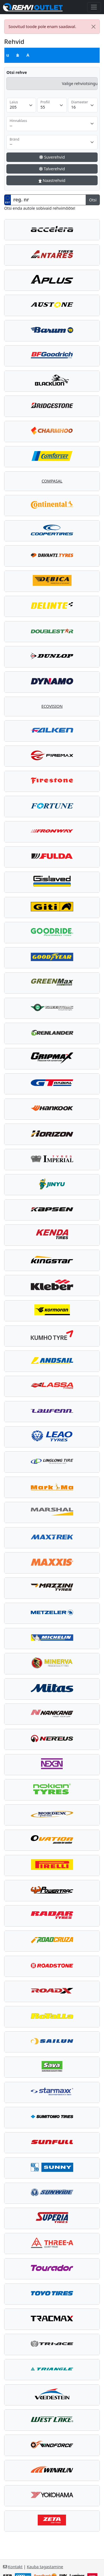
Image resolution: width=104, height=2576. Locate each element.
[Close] (94, 27)
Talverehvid (52, 168)
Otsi (93, 199)
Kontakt (15, 2566)
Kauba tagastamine (45, 2566)
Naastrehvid (52, 180)
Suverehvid (52, 157)
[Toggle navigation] (94, 7)
